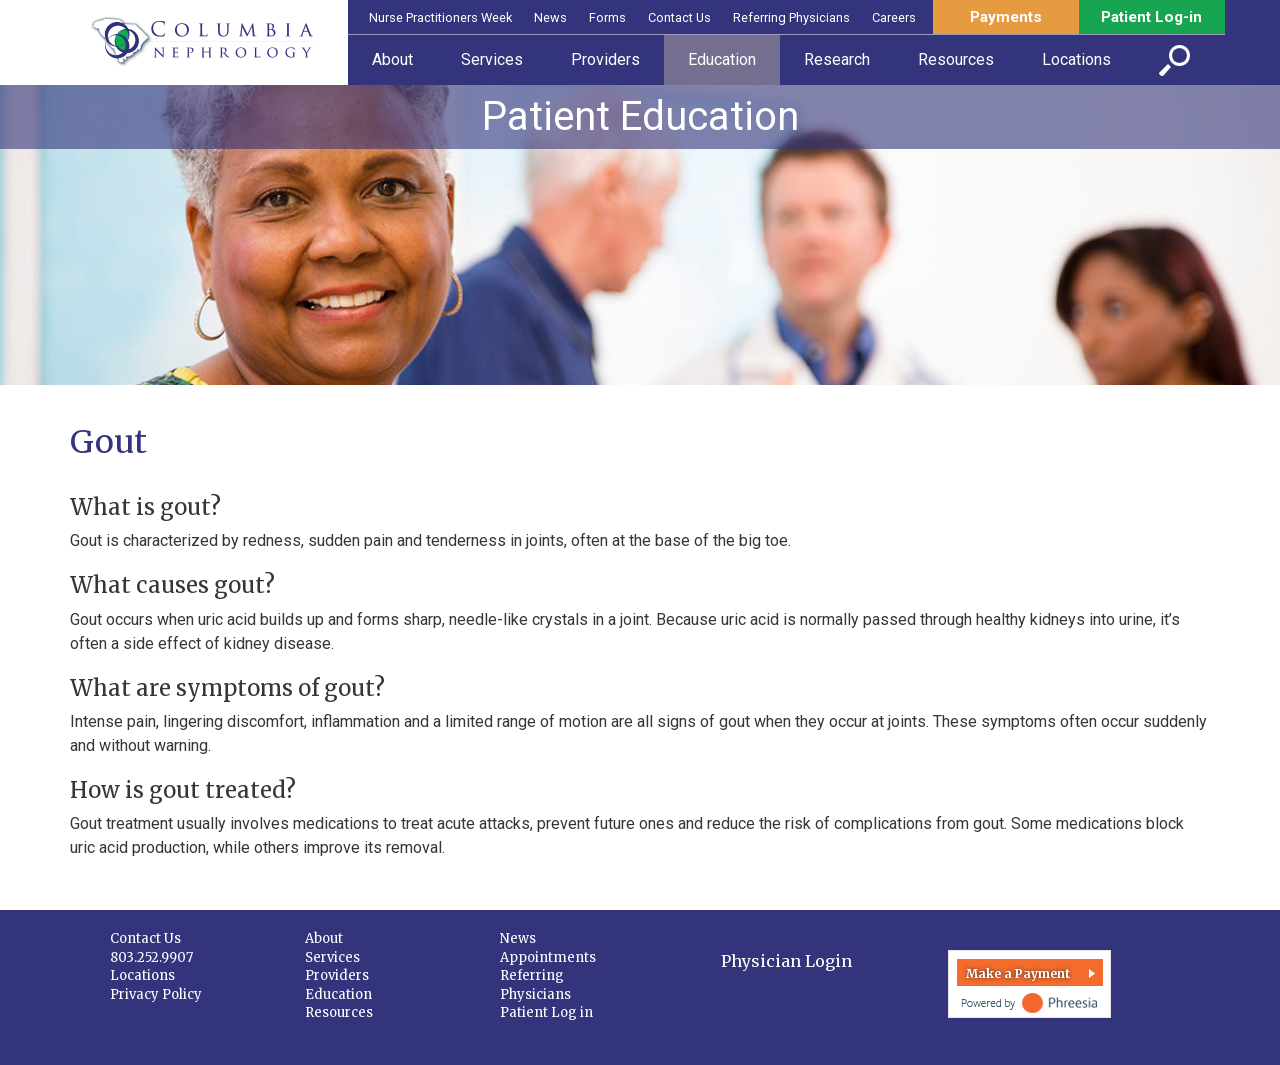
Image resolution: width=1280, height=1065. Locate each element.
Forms (607, 17)
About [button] (392, 59)
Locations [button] (1076, 59)
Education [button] (722, 59)
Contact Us (679, 17)
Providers (337, 975)
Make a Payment (1018, 973)
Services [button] (492, 59)
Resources (339, 1012)
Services (332, 957)
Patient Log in (546, 1012)
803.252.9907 (151, 957)
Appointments (548, 957)
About (324, 938)
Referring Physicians (791, 17)
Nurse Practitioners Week (440, 17)
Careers (894, 17)
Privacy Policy (156, 994)
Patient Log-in (1151, 17)
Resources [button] (956, 59)
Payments (1006, 17)
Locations (142, 975)
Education (338, 994)
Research (837, 59)
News (550, 17)
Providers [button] (605, 59)
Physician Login (786, 961)
